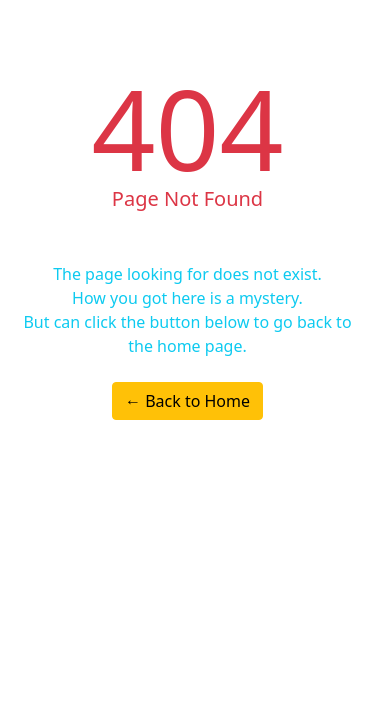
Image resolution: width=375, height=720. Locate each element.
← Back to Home (187, 401)
